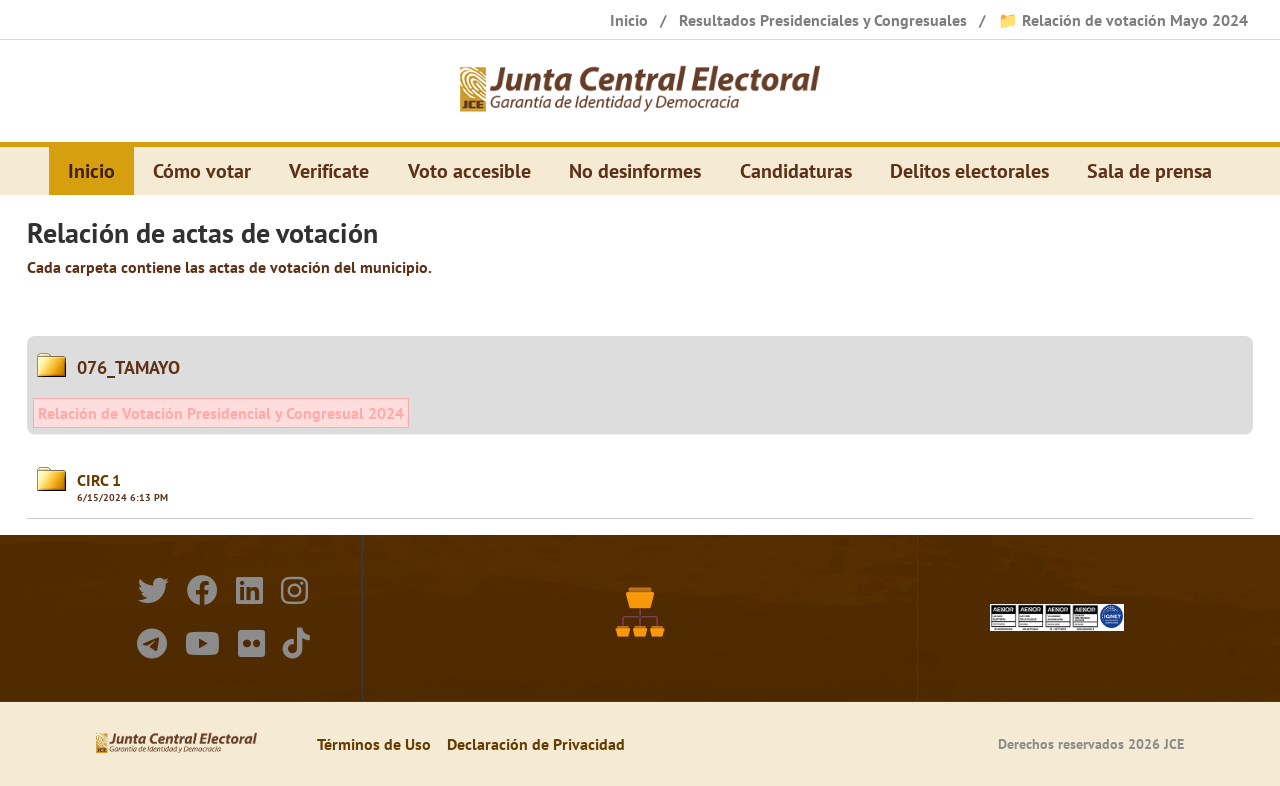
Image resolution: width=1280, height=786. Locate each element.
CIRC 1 (99, 480)
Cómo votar (202, 171)
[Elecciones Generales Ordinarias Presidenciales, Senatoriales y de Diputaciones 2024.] (640, 91)
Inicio (91, 171)
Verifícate (329, 171)
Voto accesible (469, 171)
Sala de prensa (1149, 171)
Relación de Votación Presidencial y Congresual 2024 (221, 413)
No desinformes (635, 171)
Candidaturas (796, 171)
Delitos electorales (969, 171)
